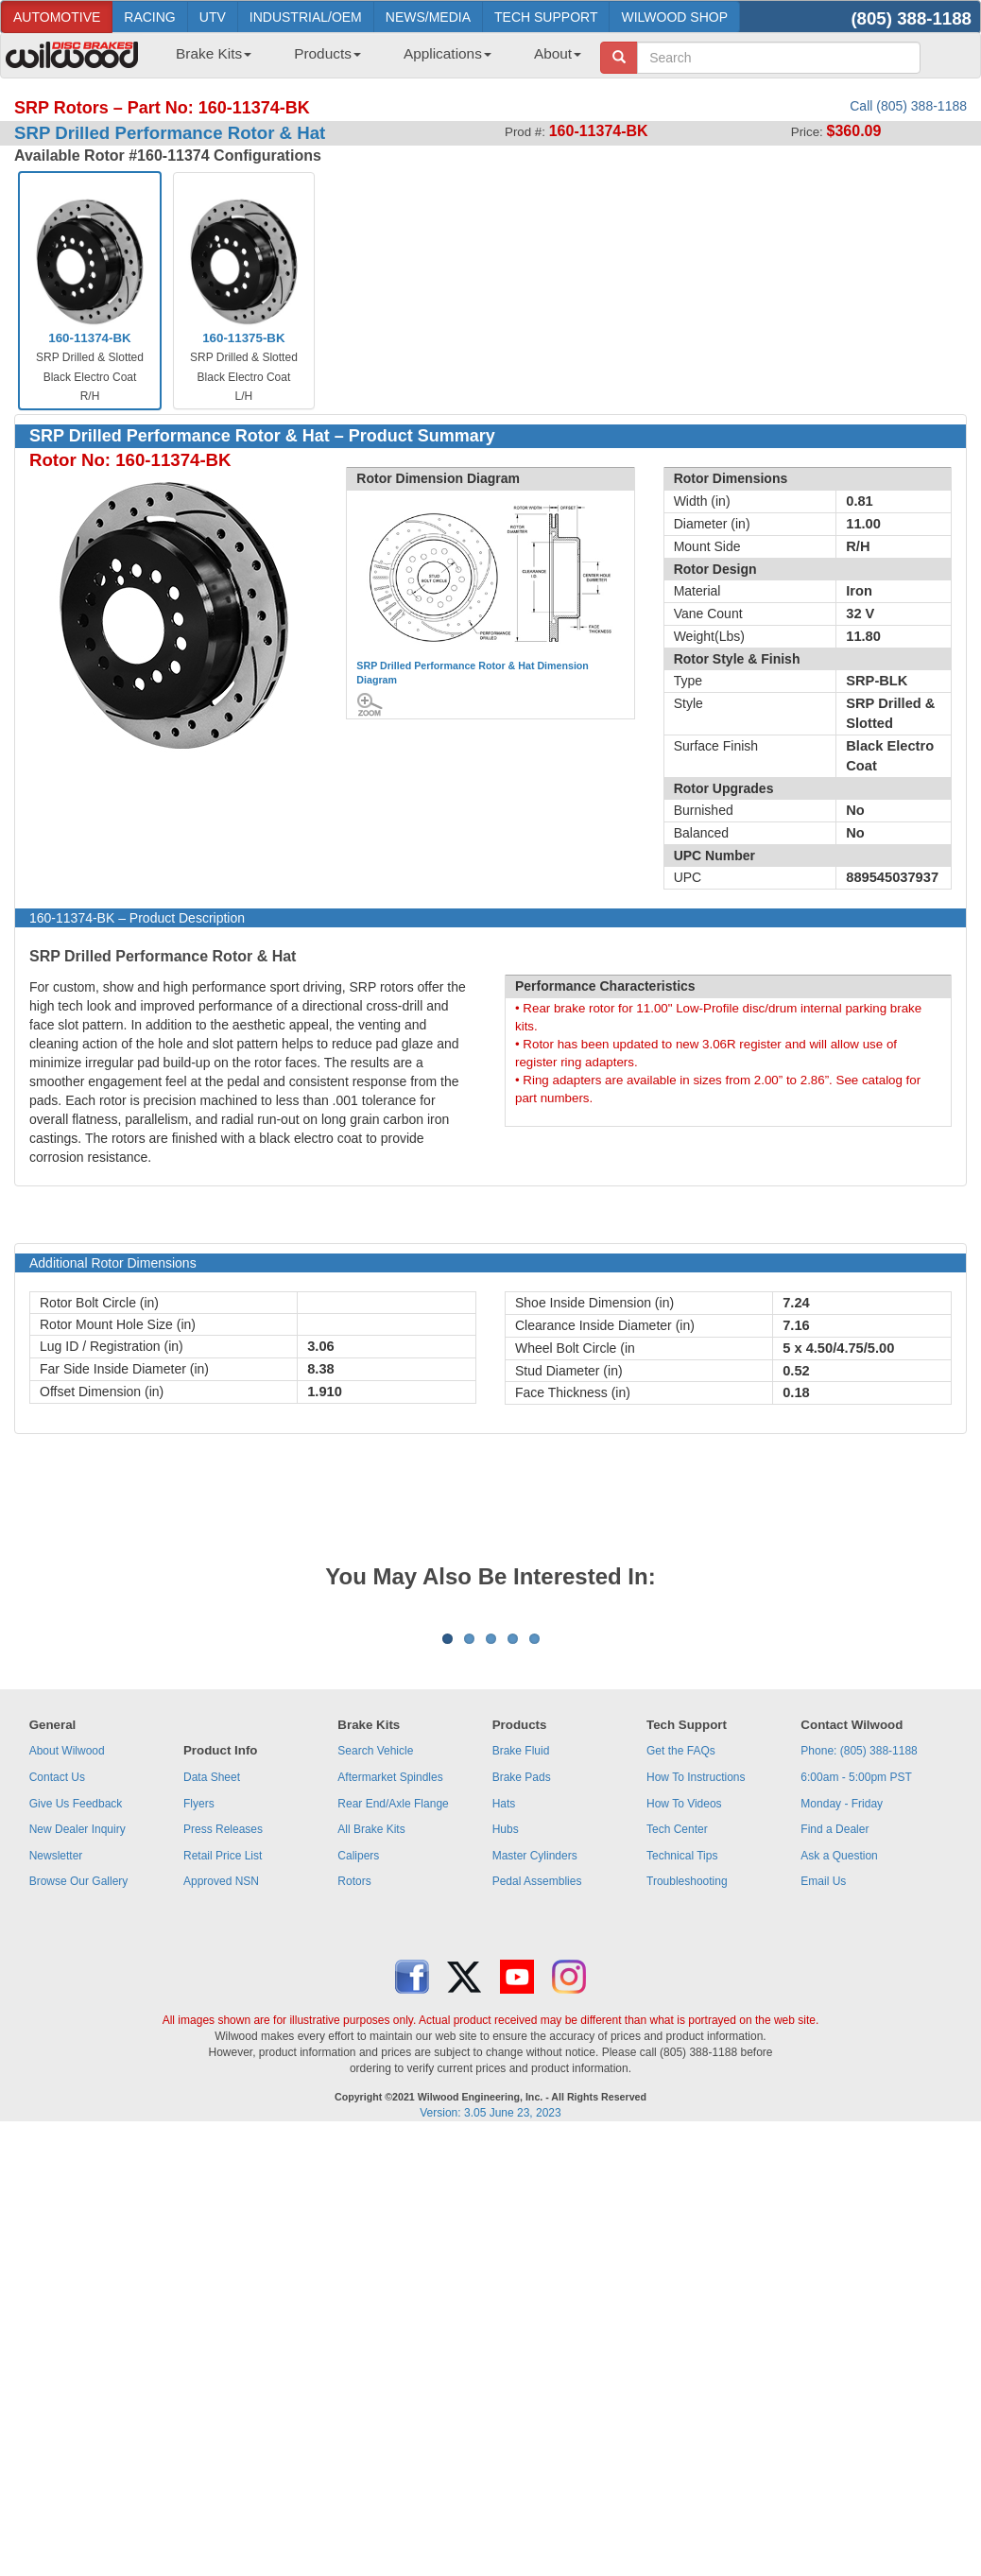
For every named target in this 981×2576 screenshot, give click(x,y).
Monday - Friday (841, 2038)
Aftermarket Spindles (389, 2011)
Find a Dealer (834, 2063)
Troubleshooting (687, 2115)
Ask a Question (838, 2090)
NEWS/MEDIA (428, 17)
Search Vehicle (375, 1985)
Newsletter (56, 2090)
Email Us (823, 2115)
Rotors (353, 2115)
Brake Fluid (521, 1985)
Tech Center (677, 2063)
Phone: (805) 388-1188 (858, 1985)
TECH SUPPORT (545, 17)
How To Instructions (696, 2011)
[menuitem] (206, 60)
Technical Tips (681, 2090)
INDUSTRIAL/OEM (306, 17)
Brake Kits (213, 53)
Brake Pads (521, 2011)
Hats (504, 2038)
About (557, 53)
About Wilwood (67, 1985)
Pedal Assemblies (537, 2115)
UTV (212, 17)
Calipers (358, 2090)
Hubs (505, 2063)
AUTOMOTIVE (56, 17)
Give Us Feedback (76, 2038)
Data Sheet (211, 2011)
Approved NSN (221, 2115)
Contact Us (57, 2011)
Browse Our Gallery (79, 2115)
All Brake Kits (370, 2063)
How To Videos (684, 2038)
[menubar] (371, 60)
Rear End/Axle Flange (392, 2038)
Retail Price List (222, 2090)
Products (327, 53)
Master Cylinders (534, 2090)
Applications (447, 53)
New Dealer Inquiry (77, 2063)
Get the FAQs (680, 1985)
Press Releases (223, 2063)
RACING (149, 17)
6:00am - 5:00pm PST (855, 2011)
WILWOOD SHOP (674, 17)
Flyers (199, 2038)
